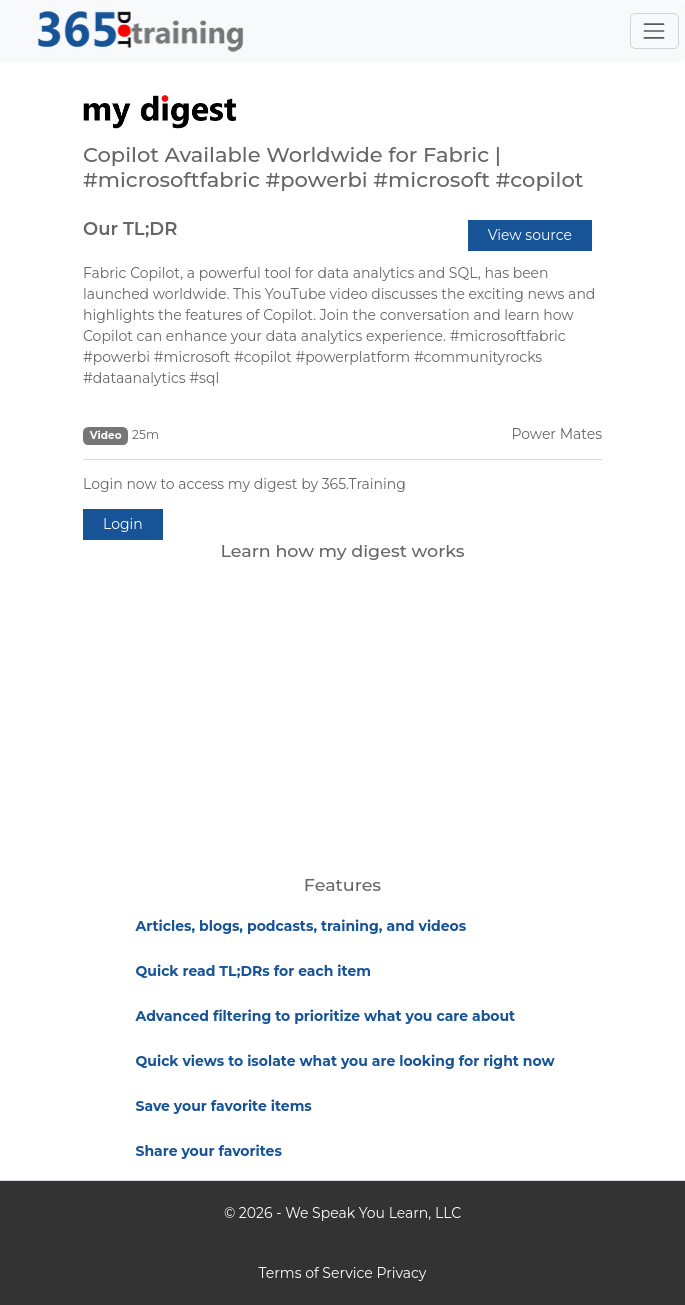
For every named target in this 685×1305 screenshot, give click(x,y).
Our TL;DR (130, 229)
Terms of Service (316, 1273)
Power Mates (556, 434)
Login (123, 524)
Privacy (401, 1273)
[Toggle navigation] (654, 30)
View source (530, 235)
